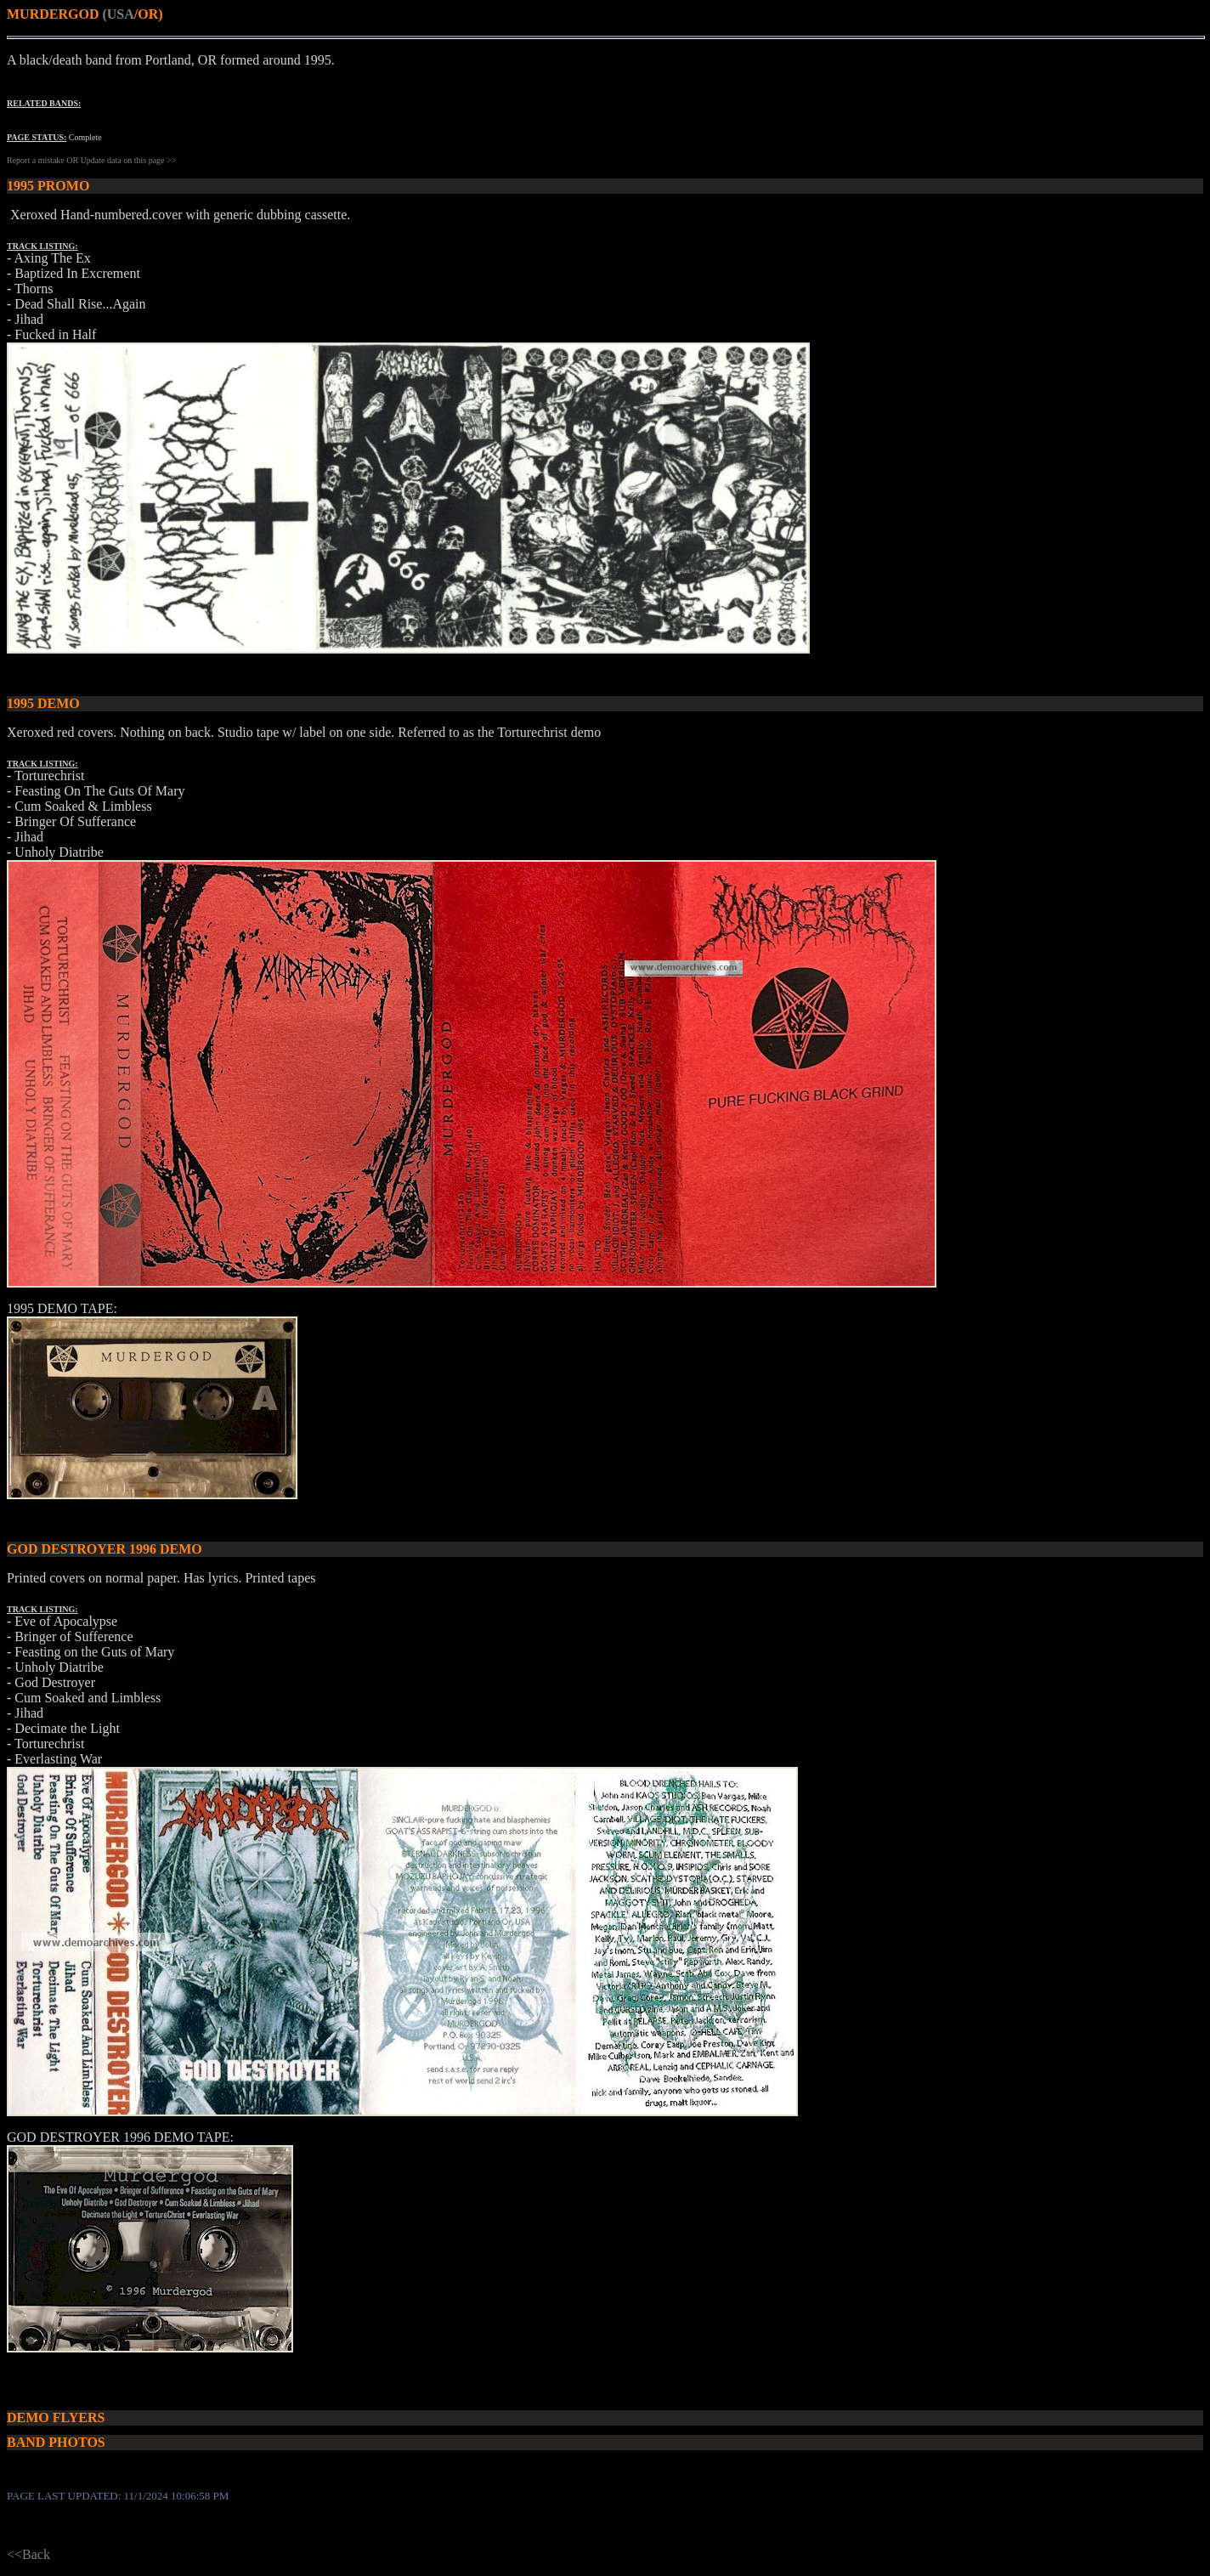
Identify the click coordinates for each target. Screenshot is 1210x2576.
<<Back (28, 2554)
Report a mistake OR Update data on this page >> (91, 160)
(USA (117, 14)
